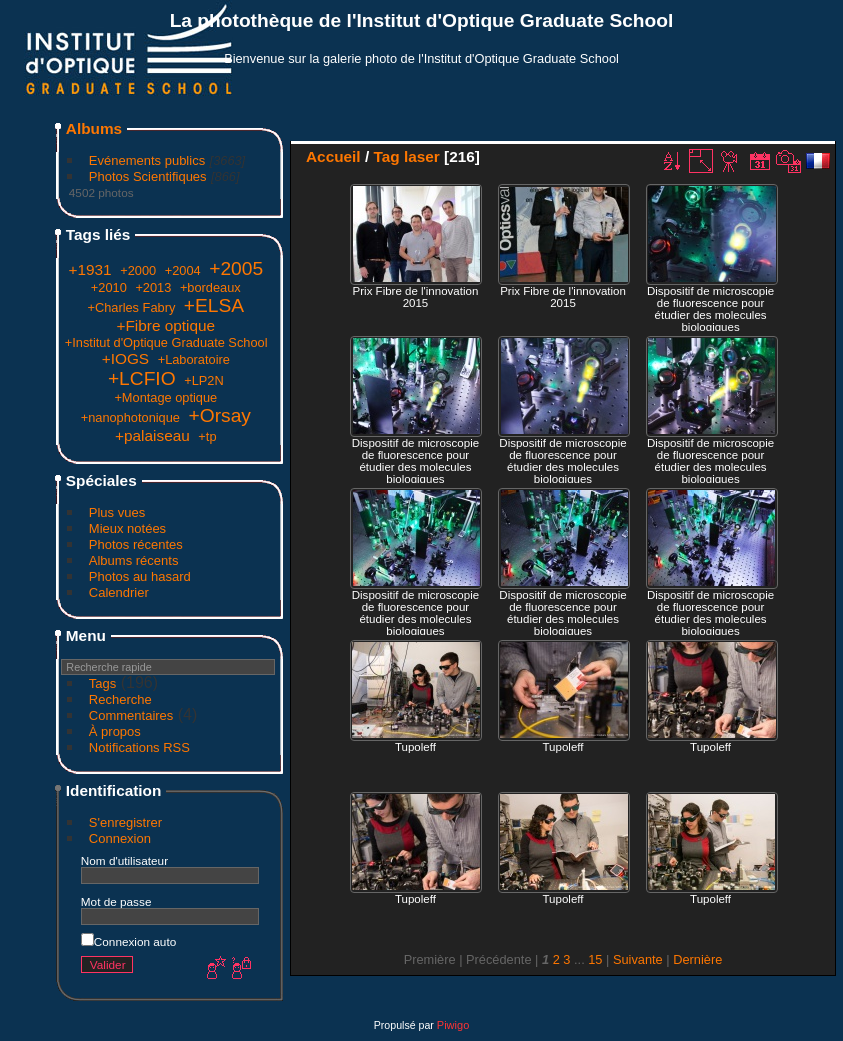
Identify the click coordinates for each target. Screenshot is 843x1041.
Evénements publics (147, 160)
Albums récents (134, 560)
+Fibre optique (165, 325)
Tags (102, 683)
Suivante (638, 959)
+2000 (138, 270)
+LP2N (203, 380)
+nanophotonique (130, 417)
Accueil (333, 156)
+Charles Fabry (131, 307)
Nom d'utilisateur (124, 860)
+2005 (236, 268)
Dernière (697, 959)
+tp (207, 436)
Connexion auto (128, 941)
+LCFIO (142, 378)
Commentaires (131, 715)
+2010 (109, 287)
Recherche (120, 699)
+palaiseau (152, 435)
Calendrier (119, 592)
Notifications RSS (139, 747)
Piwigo (453, 1025)
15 (595, 959)
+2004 (183, 270)
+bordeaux (210, 287)
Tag (386, 156)
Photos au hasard (140, 576)
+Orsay (220, 415)
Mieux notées (127, 528)
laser (422, 156)
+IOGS (125, 358)
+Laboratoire (194, 359)
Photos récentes (136, 544)
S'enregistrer (125, 822)
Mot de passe (116, 901)
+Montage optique (165, 397)
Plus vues (117, 512)
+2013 (153, 287)
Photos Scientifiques (148, 176)
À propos (115, 731)
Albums (94, 128)
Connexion (120, 838)
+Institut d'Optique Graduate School (166, 342)
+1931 (89, 269)
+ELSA (214, 305)
